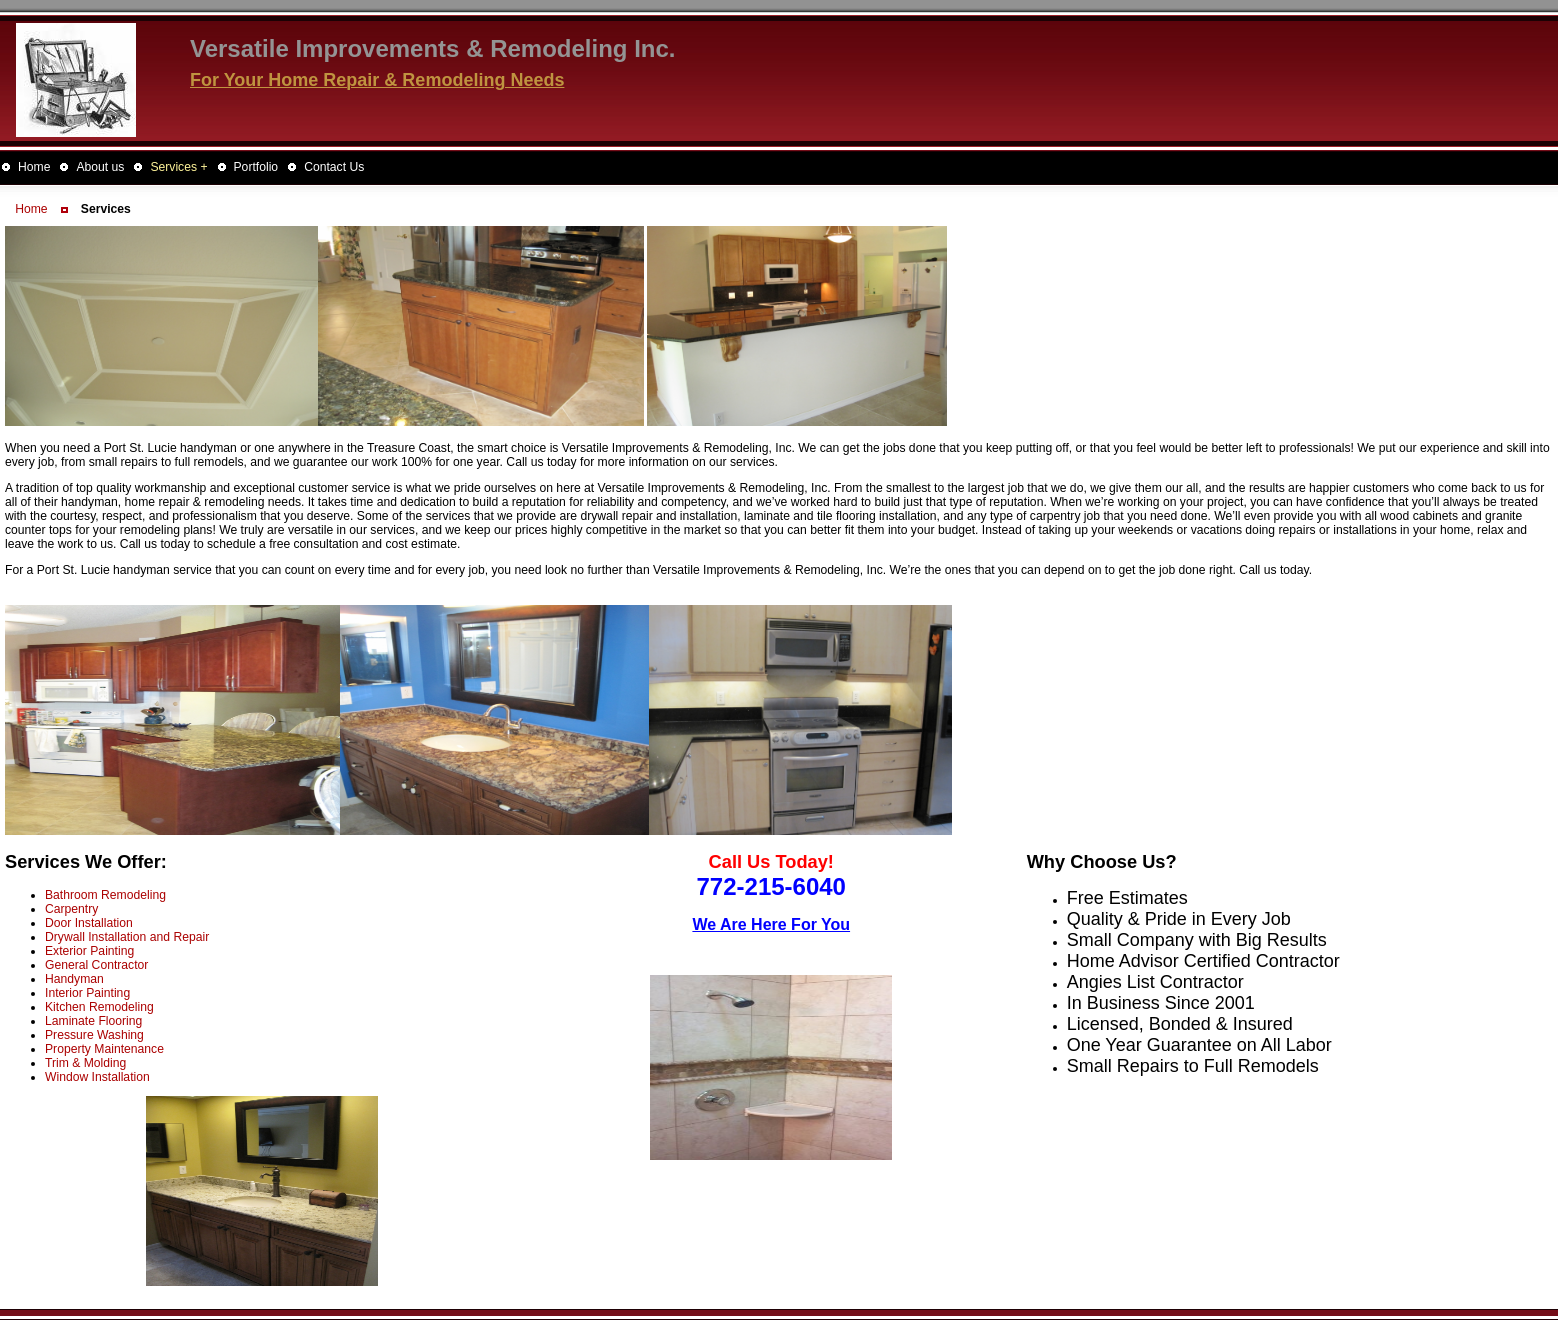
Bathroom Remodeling (105, 895)
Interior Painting (87, 993)
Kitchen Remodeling (99, 1007)
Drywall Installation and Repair (127, 937)
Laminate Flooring (93, 1021)
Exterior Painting (89, 951)
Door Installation (89, 923)
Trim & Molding (85, 1063)
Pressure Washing (94, 1035)
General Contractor (96, 965)
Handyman (74, 979)
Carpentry (71, 909)
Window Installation (97, 1077)
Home (31, 209)
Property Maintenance (104, 1049)
